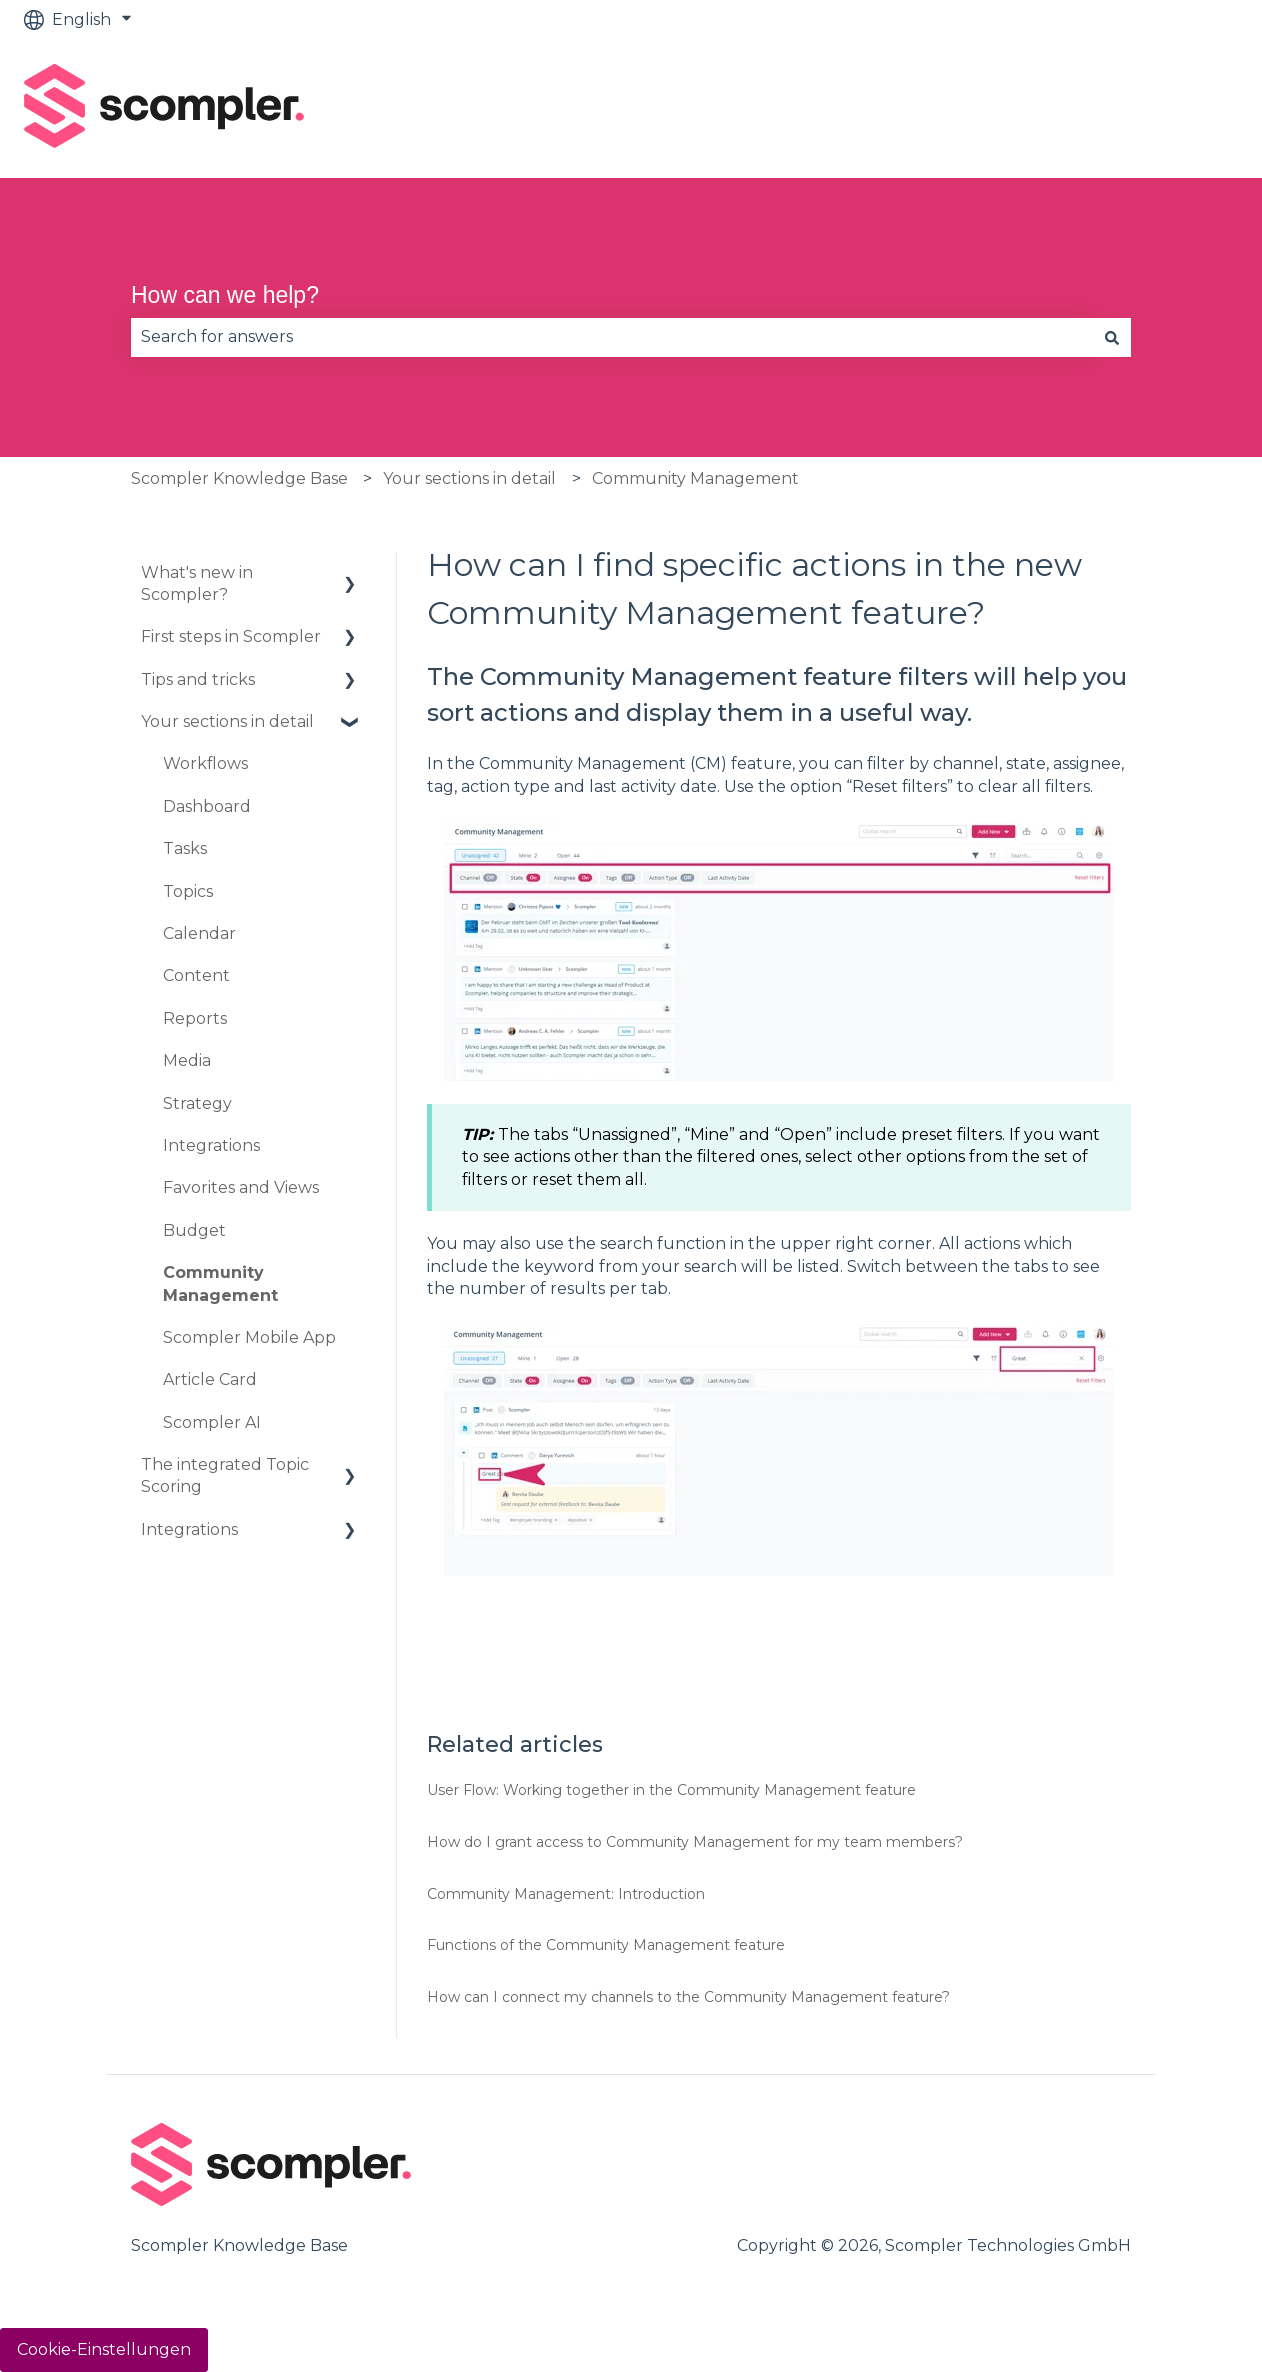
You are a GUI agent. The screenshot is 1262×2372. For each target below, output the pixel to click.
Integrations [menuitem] (211, 1145)
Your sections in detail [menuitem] (227, 721)
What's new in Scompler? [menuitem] (197, 583)
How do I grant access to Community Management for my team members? (695, 1842)
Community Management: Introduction (566, 1894)
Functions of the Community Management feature (606, 1945)
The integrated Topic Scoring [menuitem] (225, 1475)
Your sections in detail (469, 478)
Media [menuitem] (187, 1060)
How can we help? (225, 295)
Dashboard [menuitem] (207, 806)
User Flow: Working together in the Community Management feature (671, 1790)
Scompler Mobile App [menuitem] (249, 1337)
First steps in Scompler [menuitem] (231, 636)
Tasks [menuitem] (185, 848)
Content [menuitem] (196, 975)
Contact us (1174, 108)
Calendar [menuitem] (199, 933)
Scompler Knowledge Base (239, 478)
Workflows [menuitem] (205, 763)
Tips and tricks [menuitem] (198, 679)
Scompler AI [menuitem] (212, 1422)
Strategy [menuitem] (197, 1103)
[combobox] (612, 337)
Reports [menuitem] (195, 1018)
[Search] (1112, 337)
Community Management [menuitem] (220, 1283)
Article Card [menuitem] (210, 1379)
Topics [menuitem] (188, 891)
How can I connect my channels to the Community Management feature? (688, 1997)
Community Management (695, 478)
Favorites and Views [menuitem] (241, 1187)
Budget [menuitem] (194, 1230)
